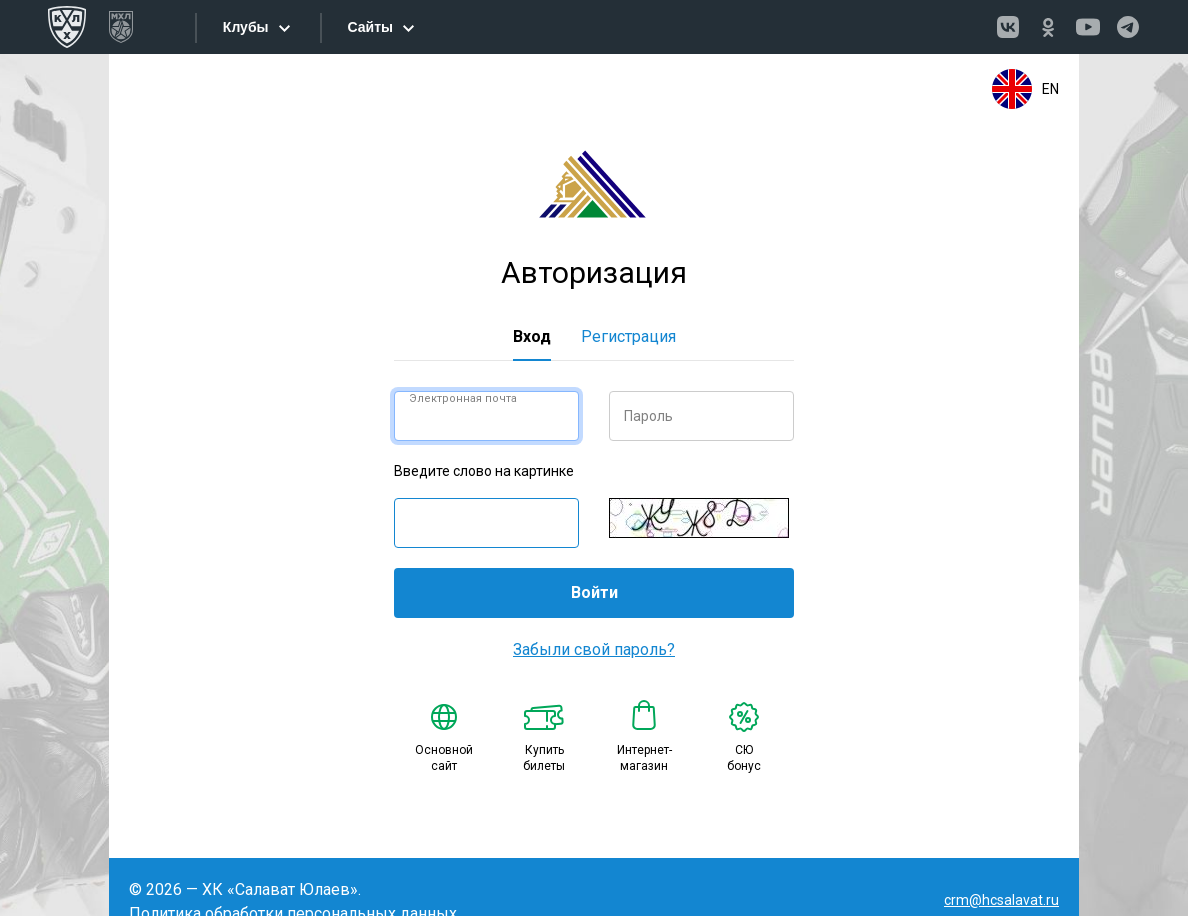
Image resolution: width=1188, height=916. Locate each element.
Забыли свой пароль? (594, 649)
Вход (532, 336)
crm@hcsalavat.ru (1001, 900)
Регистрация (628, 336)
